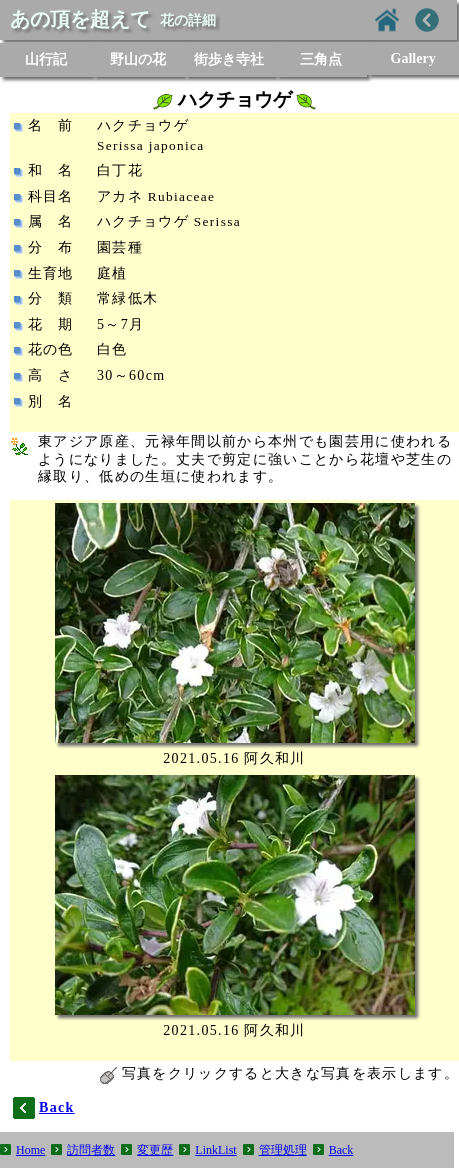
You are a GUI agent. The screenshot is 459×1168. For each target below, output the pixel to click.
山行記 (46, 59)
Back (341, 1150)
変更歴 (155, 1150)
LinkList (215, 1150)
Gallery (413, 58)
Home (30, 1150)
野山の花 (138, 59)
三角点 (321, 59)
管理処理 (283, 1150)
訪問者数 (91, 1150)
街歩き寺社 (229, 59)
